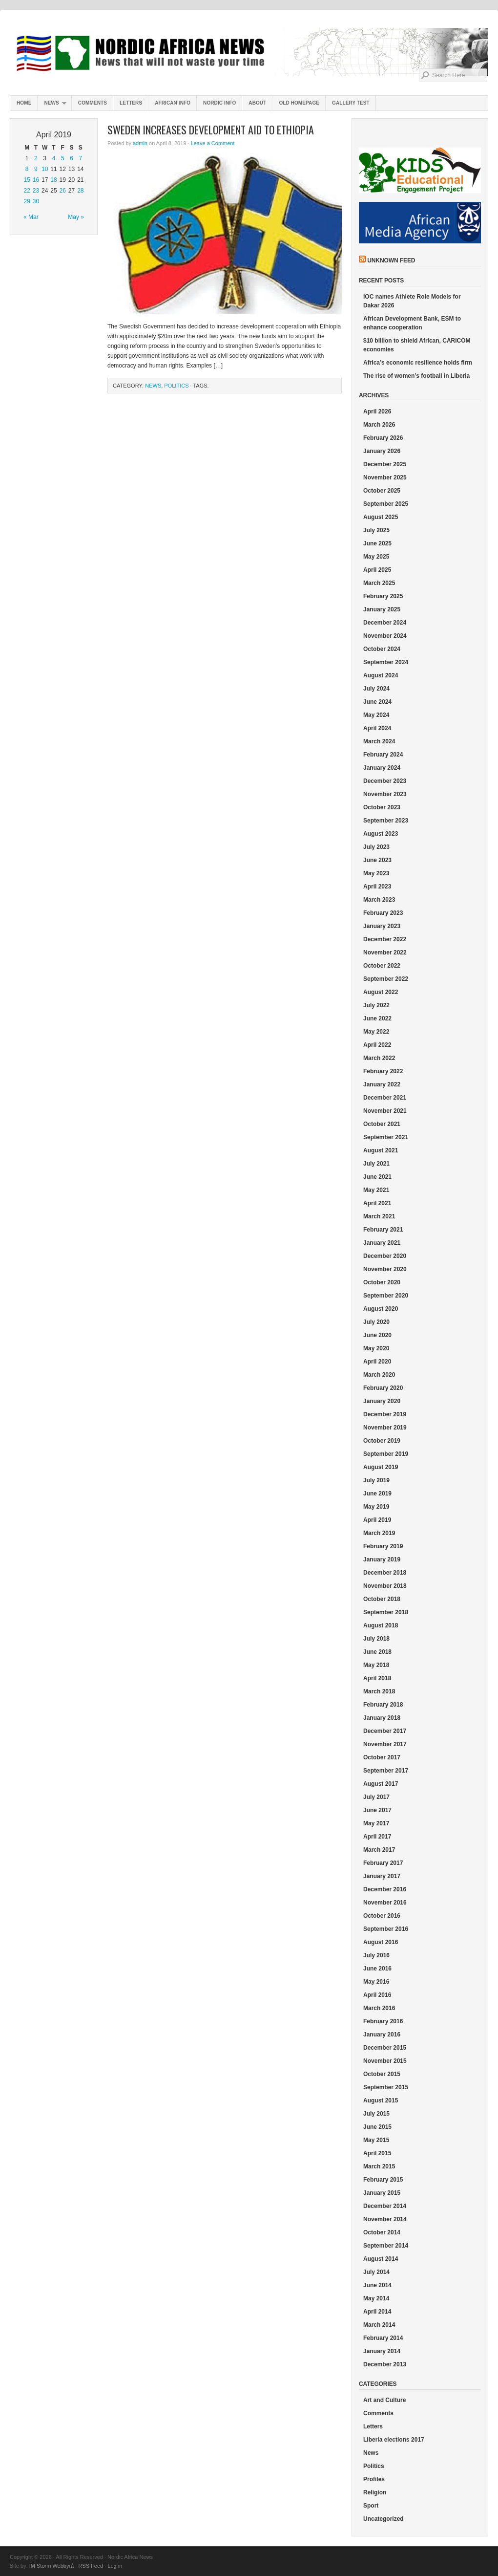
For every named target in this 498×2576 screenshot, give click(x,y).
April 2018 (377, 1678)
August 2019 (380, 1467)
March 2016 (379, 2008)
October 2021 (381, 1124)
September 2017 (385, 1770)
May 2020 (376, 1348)
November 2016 (385, 1902)
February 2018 (383, 1704)
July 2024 (376, 688)
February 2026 (383, 437)
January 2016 (381, 2034)
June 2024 (377, 701)
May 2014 (376, 2298)
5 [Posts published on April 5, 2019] (62, 158)
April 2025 (377, 569)
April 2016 (377, 1995)
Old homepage (299, 103)
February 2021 (383, 1229)
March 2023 (379, 899)
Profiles (374, 2479)
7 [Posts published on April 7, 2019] (81, 158)
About (257, 103)
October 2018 (381, 1599)
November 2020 (385, 1269)
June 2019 (377, 1493)
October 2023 (381, 807)
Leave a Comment (213, 143)
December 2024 (384, 622)
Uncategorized (383, 2518)
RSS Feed (90, 2566)
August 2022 (380, 992)
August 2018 (380, 1625)
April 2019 (377, 1519)
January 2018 (381, 1717)
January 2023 (381, 926)
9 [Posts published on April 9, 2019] (36, 169)
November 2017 (385, 1744)
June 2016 (377, 1968)
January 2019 (381, 1559)
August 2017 (380, 1783)
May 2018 (376, 1665)
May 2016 (376, 1981)
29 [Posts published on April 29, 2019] (26, 201)
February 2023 (383, 912)
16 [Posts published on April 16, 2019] (36, 179)
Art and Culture (384, 2400)
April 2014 (377, 2311)
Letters (131, 103)
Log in (114, 2566)
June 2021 (377, 1176)
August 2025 (380, 517)
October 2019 (381, 1440)
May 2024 (376, 715)
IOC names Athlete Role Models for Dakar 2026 (412, 301)
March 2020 (379, 1374)
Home (24, 103)
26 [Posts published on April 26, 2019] (63, 190)
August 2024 (380, 675)
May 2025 (376, 556)
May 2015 (376, 2140)
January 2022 (381, 1084)
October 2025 (381, 490)
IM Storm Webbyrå (51, 2566)
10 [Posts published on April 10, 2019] (45, 169)
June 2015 (377, 2126)
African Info (172, 103)
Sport (370, 2505)
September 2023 (385, 820)
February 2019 (383, 1546)
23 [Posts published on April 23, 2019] (36, 190)
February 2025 (383, 596)
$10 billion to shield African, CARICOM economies (417, 345)
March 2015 (379, 2166)
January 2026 (381, 451)
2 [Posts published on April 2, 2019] (36, 158)
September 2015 (385, 2087)
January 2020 (381, 1401)
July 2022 (376, 1005)
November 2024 (385, 635)
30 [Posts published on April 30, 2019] (36, 201)
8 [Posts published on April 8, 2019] (27, 169)
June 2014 (377, 2285)
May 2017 (376, 1823)
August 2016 (380, 1942)
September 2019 (385, 1453)
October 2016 (381, 1915)
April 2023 (377, 886)
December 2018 (384, 1572)
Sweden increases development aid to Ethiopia (210, 129)
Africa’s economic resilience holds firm (417, 362)
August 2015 (380, 2100)
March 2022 (379, 1058)
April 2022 (377, 1044)
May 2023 (376, 873)
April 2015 (377, 2153)
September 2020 (385, 1295)
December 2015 (384, 2047)
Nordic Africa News (249, 54)
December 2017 (384, 1731)
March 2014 (379, 2324)
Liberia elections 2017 (393, 2439)
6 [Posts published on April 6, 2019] (71, 158)
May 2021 (376, 1190)
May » (76, 217)
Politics (176, 386)
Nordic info (219, 103)
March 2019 (379, 1533)
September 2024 (385, 662)
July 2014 (376, 2272)
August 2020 (380, 1308)
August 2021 (380, 1150)
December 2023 (384, 781)
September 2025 (385, 503)
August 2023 (380, 833)
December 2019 (384, 1414)
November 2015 (385, 2060)
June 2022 (377, 1018)
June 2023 (377, 860)
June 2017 (377, 1810)
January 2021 (381, 1242)
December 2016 (384, 1889)
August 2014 (380, 2258)
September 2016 (385, 1929)
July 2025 (376, 530)
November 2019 (385, 1427)
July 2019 (376, 1480)
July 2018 (376, 1638)
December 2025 (384, 464)
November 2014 (385, 2219)
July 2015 (376, 2113)
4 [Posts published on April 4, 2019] (54, 158)
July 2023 (376, 847)
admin (140, 143)
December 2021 (384, 1097)
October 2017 (381, 1757)
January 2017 (381, 1876)
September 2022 (385, 978)
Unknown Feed (391, 260)
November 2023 (385, 794)
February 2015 (383, 2179)
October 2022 (381, 965)
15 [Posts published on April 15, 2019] (26, 179)
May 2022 (376, 1031)
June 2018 (377, 1651)
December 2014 (384, 2206)
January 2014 (381, 2351)
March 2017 (379, 1849)
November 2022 (385, 952)
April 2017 (377, 1836)
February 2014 (383, 2338)
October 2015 (381, 2074)
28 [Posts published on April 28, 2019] (80, 190)
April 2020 (377, 1361)
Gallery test (351, 103)
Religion (374, 2492)
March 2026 (379, 424)
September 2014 (385, 2245)
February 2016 (383, 2021)
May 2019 (376, 1506)
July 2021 (376, 1163)
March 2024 (379, 741)
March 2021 (379, 1216)
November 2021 (385, 1110)
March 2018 (379, 1691)
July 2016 (376, 1955)
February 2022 (383, 1071)
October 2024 (381, 649)
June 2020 (377, 1335)
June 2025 (377, 543)
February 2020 (383, 1388)
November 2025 (385, 477)
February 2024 (383, 754)
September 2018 (385, 1612)
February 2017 (383, 1863)
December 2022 (384, 939)
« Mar (31, 217)
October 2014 (381, 2232)
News (52, 105)
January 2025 (381, 609)
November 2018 (385, 1585)
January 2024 (381, 767)
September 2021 (385, 1137)
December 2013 (384, 2364)
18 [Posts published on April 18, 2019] (53, 179)
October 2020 (381, 1282)
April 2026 (377, 411)
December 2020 (384, 1256)
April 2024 (377, 728)
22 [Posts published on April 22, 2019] (26, 190)
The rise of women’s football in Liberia (416, 375)
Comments (92, 103)
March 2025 (379, 583)
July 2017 (376, 1797)
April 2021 (377, 1203)
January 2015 (381, 2192)
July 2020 (376, 1322)
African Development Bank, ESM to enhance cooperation (412, 323)
